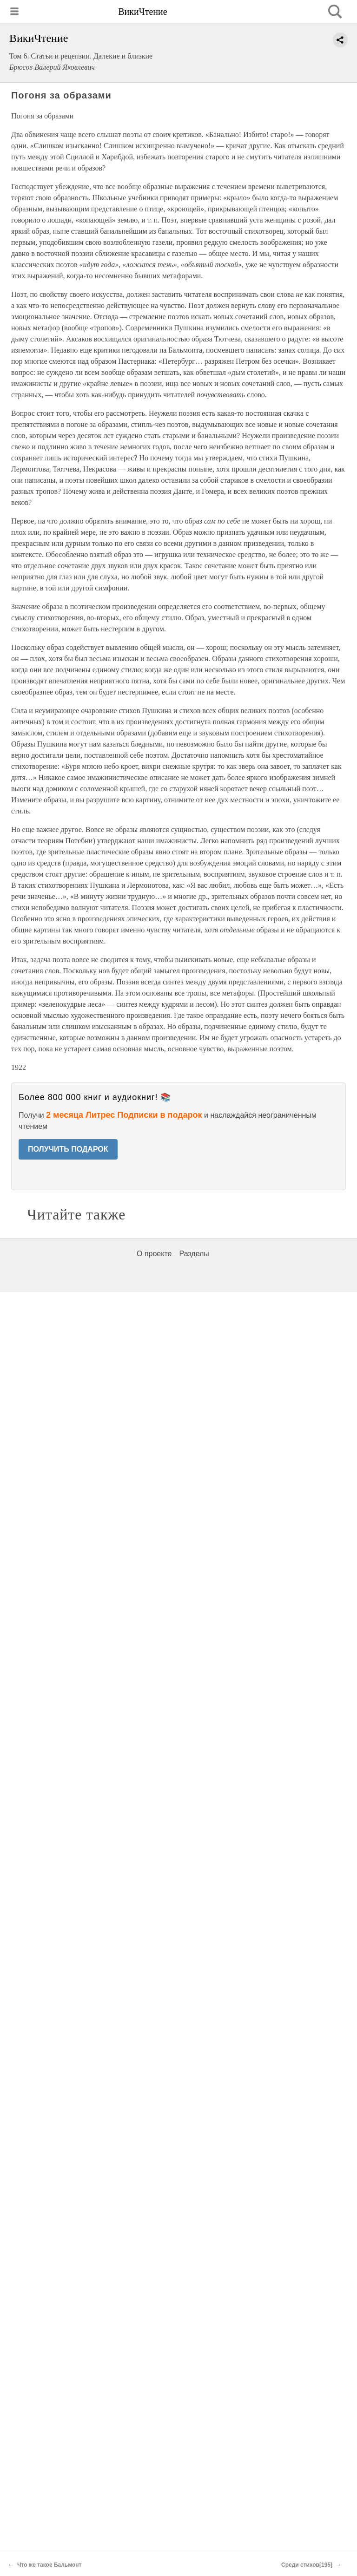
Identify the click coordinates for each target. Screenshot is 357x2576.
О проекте (154, 1254)
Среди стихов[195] (306, 2565)
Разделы (194, 1254)
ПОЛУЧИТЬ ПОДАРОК (68, 1149)
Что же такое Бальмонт (49, 2565)
